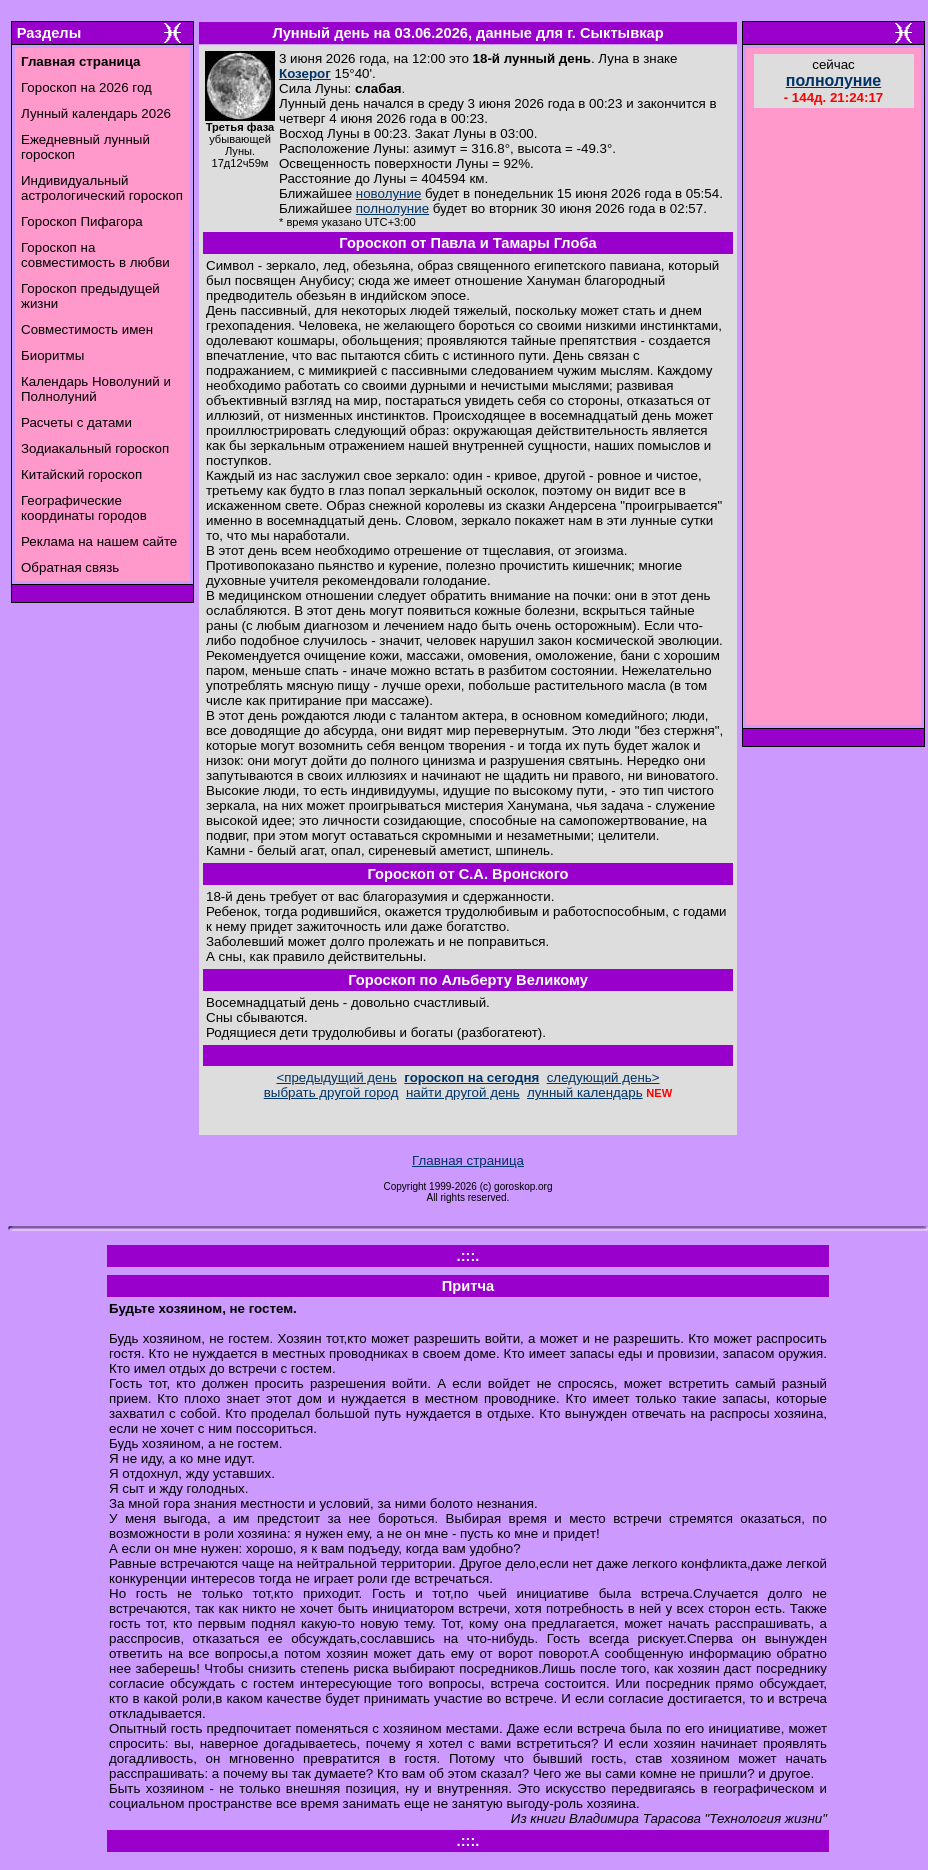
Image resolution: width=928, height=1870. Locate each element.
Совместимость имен (87, 329)
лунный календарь (585, 1092)
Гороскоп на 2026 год (86, 87)
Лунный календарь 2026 (96, 113)
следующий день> (603, 1077)
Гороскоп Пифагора (82, 221)
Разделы (49, 33)
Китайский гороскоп (81, 474)
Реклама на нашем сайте (99, 541)
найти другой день (463, 1092)
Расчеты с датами (76, 422)
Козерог (305, 73)
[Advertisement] (834, 419)
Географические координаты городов (84, 508)
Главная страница (468, 1160)
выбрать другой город (331, 1092)
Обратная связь (70, 567)
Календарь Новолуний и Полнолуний (96, 389)
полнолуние (392, 208)
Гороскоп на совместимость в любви (95, 255)
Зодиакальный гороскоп (95, 448)
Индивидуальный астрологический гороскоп (102, 188)
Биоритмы (52, 355)
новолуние (388, 193)
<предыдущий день (336, 1077)
